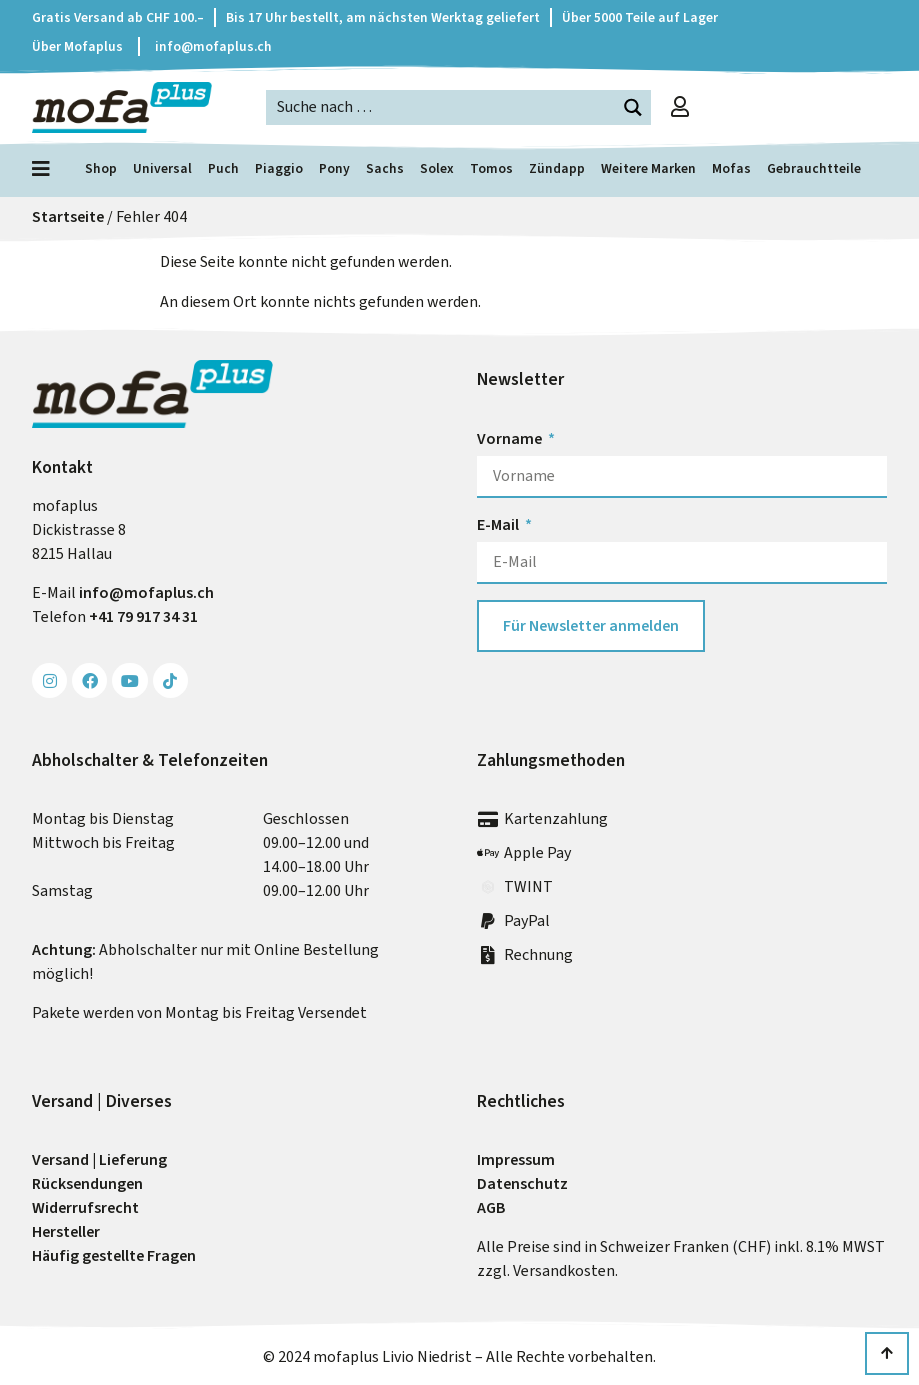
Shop (101, 168)
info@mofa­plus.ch (146, 592)
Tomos (491, 168)
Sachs (385, 168)
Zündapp (557, 168)
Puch (223, 168)
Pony (334, 168)
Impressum (516, 1159)
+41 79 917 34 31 (143, 616)
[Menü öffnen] (46, 169)
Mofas (731, 168)
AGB (491, 1207)
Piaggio (279, 168)
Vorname (511, 438)
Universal (162, 168)
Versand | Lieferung (99, 1159)
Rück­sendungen (87, 1183)
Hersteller (66, 1231)
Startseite (68, 216)
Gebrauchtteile (814, 168)
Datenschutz (522, 1183)
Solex (437, 168)
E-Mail (499, 524)
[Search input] (442, 106)
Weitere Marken (648, 168)
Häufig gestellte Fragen (114, 1255)
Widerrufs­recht (85, 1207)
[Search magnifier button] (633, 107)
